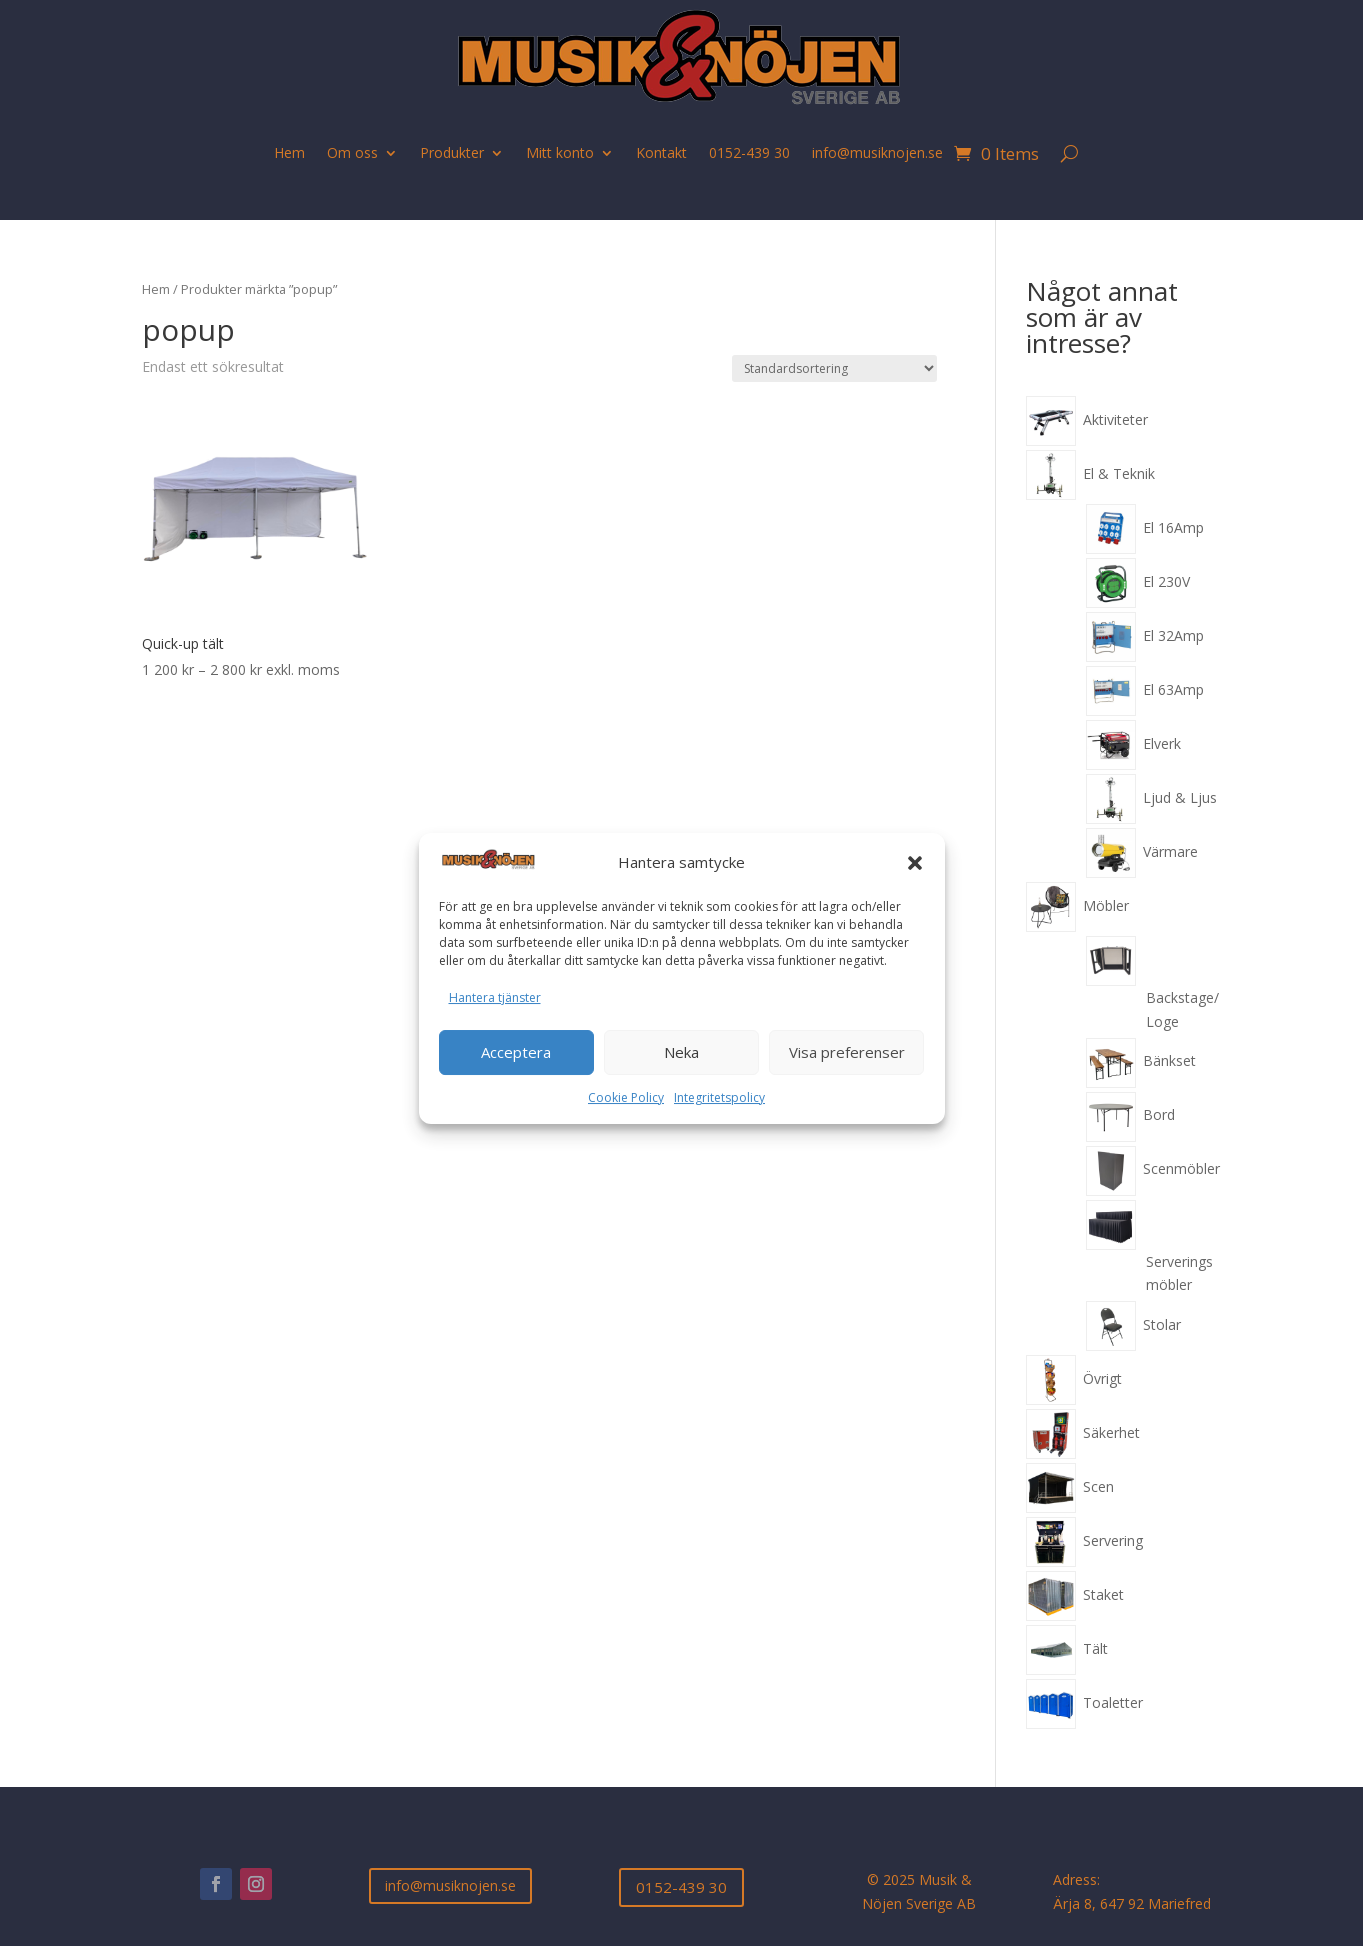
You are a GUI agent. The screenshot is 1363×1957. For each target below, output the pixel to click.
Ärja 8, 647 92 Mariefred (1132, 1903)
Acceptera (516, 1052)
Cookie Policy (626, 1097)
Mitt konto (560, 152)
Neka (681, 1052)
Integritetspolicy (719, 1097)
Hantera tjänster (495, 997)
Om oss (352, 152)
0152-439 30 (749, 152)
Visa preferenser (847, 1052)
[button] (915, 863)
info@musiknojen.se (877, 152)
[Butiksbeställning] (834, 368)
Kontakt (661, 152)
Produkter (452, 152)
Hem (289, 152)
